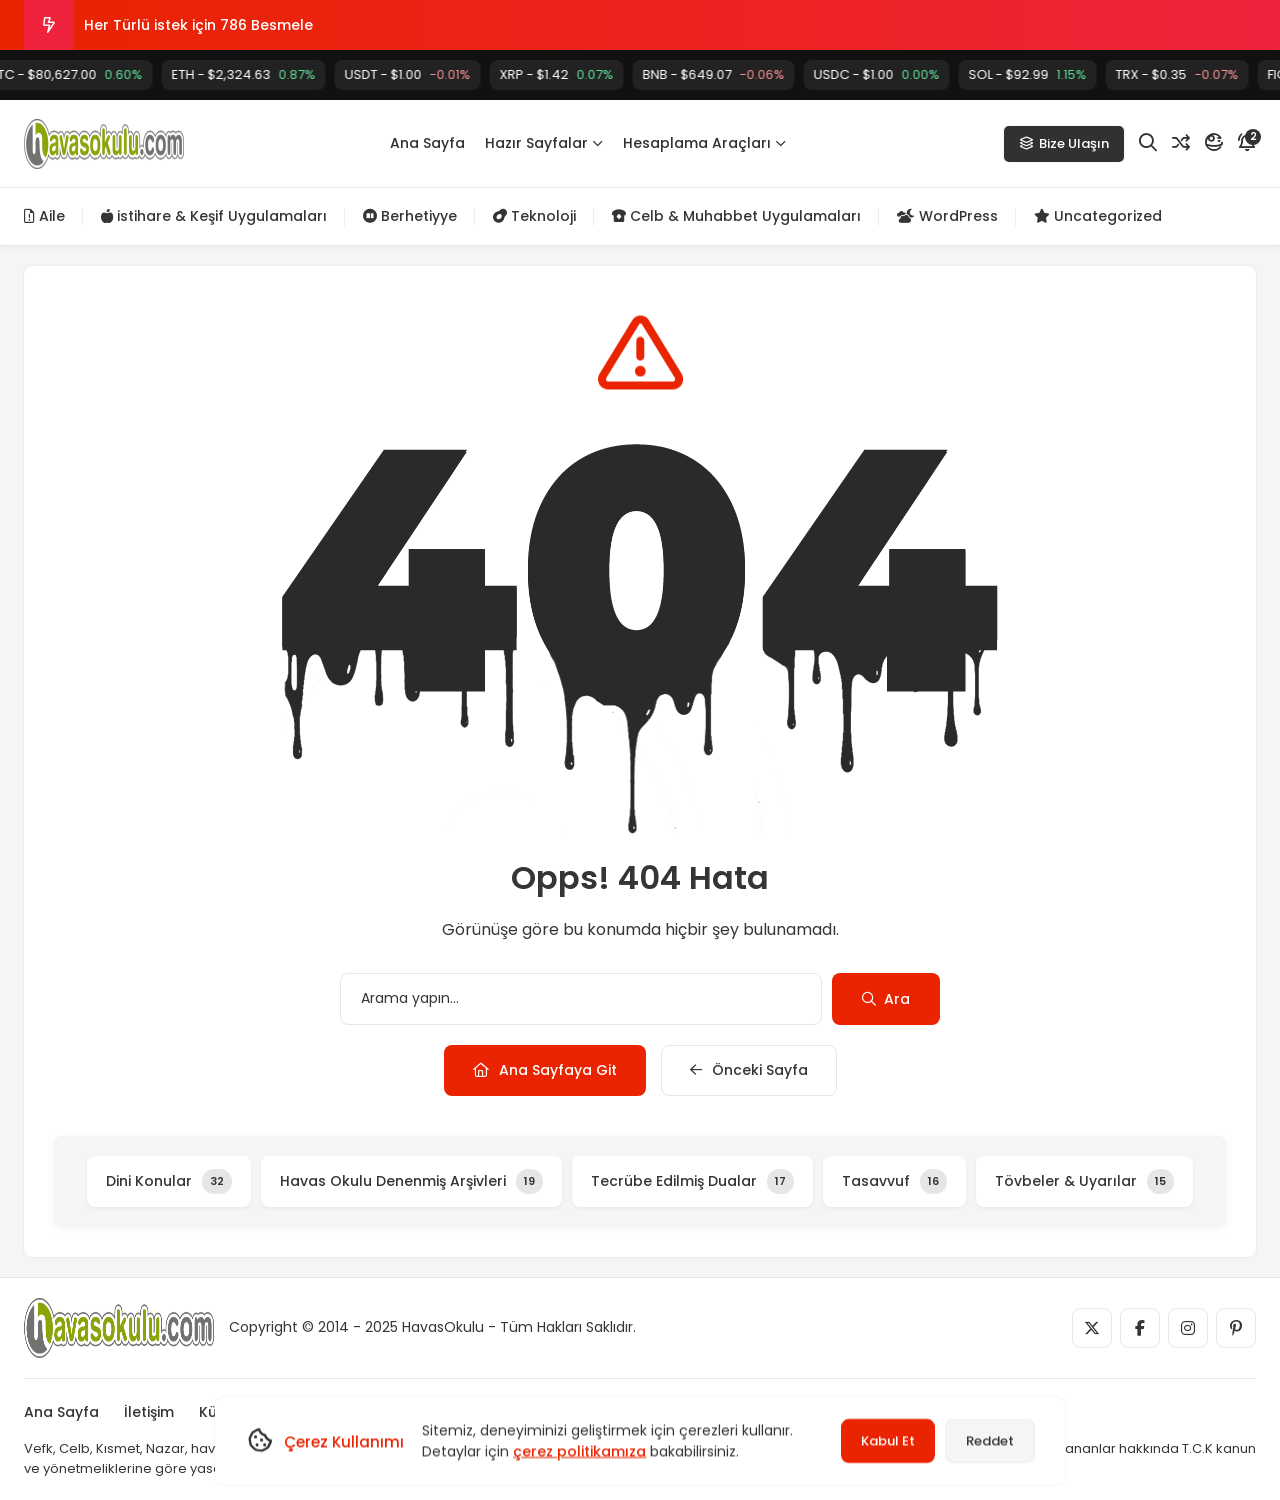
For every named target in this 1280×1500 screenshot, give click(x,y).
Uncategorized (1098, 216)
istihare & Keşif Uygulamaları (214, 216)
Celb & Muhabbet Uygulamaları (736, 216)
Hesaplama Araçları (704, 143)
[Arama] (1148, 143)
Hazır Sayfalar (544, 143)
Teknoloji (534, 216)
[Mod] (1214, 143)
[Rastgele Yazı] (1181, 143)
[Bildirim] (1247, 143)
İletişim (149, 1412)
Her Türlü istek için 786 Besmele (198, 25)
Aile (44, 216)
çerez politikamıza (579, 1451)
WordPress (947, 216)
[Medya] (1092, 1328)
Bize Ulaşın (1064, 143)
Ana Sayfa (427, 143)
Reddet (990, 1440)
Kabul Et (888, 1440)
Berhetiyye (410, 216)
